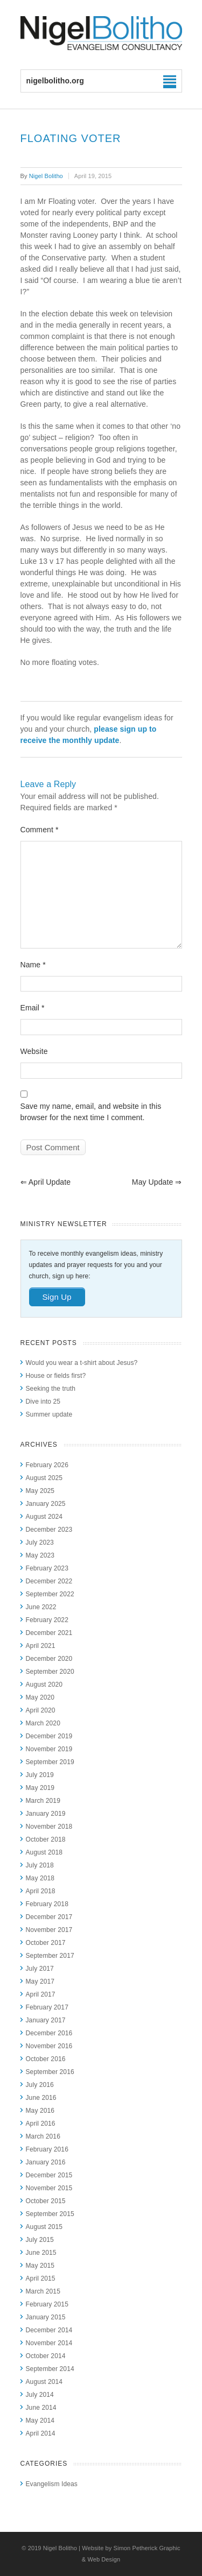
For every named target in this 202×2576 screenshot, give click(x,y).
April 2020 (40, 1710)
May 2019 (40, 1788)
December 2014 (49, 2330)
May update (157, 1182)
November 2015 (49, 2188)
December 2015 (49, 2175)
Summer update (49, 1414)
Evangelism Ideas (52, 2484)
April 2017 (40, 1994)
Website (34, 1051)
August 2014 (44, 2382)
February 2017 (47, 2007)
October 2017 (46, 1943)
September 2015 (50, 2214)
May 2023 (40, 1555)
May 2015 (40, 2265)
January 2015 (46, 2317)
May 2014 (40, 2420)
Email (32, 1007)
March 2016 (43, 2136)
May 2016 (40, 2110)
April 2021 (40, 1646)
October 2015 (46, 2201)
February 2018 (47, 1904)
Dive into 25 (43, 1401)
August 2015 (44, 2227)
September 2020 (50, 1671)
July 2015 (40, 2240)
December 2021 (49, 1633)
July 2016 (40, 2085)
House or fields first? (56, 1375)
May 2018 (40, 1878)
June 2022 (41, 1607)
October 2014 (46, 2356)
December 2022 (49, 1581)
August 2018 (44, 1852)
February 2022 (47, 1620)
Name (33, 964)
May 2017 (40, 1981)
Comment (39, 829)
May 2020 (40, 1697)
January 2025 (46, 1504)
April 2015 (40, 2278)
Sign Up (57, 1296)
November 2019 (49, 1749)
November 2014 (49, 2343)
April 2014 (40, 2433)
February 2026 (47, 1465)
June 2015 (41, 2252)
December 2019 (49, 1736)
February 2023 (47, 1568)
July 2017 (40, 1968)
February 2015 (47, 2304)
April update (45, 1182)
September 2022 (50, 1594)
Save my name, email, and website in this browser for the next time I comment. (91, 1112)
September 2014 (50, 2369)
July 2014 (40, 2394)
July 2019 (40, 1775)
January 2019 (46, 1813)
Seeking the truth (51, 1388)
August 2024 (44, 1516)
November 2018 (49, 1826)
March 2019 (43, 1800)
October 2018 (46, 1839)
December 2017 (49, 1917)
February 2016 (47, 2149)
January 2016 (46, 2162)
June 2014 (41, 2407)
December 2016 (49, 2033)
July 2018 (40, 1865)
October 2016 (46, 2059)
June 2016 (41, 2097)
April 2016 (40, 2123)
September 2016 (50, 2072)
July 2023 (40, 1542)
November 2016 (49, 2046)
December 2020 (49, 1658)
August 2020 (44, 1684)
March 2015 (43, 2291)
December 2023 (49, 1529)
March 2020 (43, 1723)
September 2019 (50, 1762)
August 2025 (44, 1478)
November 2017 (49, 1930)
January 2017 (46, 2020)
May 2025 (40, 1491)
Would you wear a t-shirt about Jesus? (82, 1363)
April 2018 (40, 1891)
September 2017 (50, 1955)
